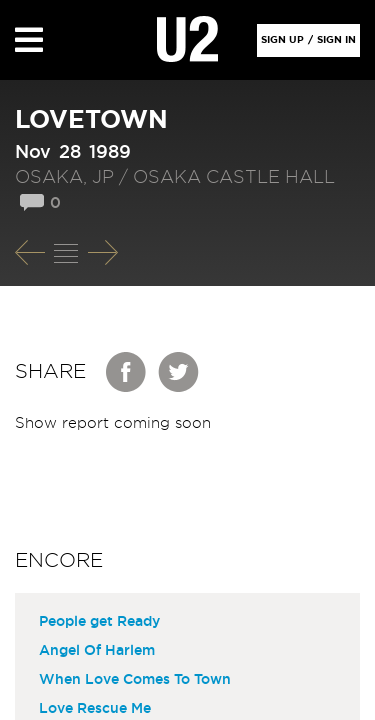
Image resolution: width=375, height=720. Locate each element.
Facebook (127, 372)
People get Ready (99, 622)
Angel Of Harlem (97, 651)
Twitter (179, 372)
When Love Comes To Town (135, 680)
